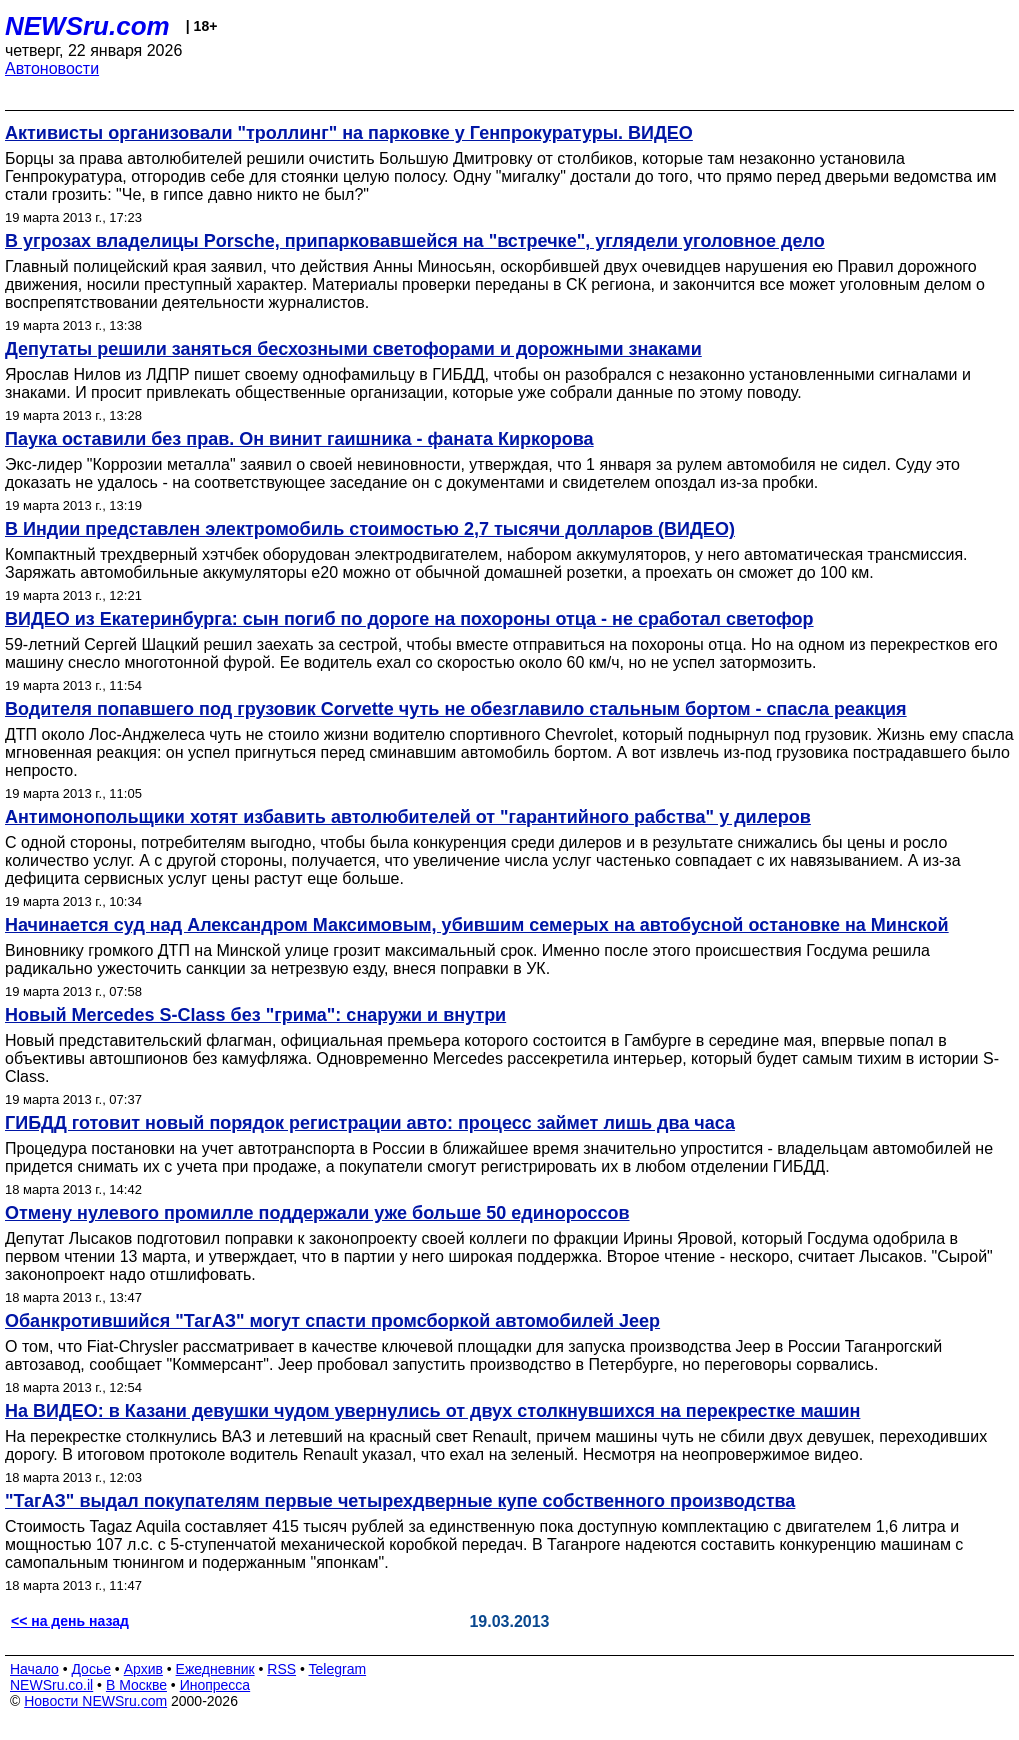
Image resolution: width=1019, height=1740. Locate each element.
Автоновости (52, 68)
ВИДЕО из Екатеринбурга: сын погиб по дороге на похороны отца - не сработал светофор (409, 619)
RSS (281, 1669)
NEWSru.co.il (51, 1685)
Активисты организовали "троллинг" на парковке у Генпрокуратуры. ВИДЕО (349, 133)
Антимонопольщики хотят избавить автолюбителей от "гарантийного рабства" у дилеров (408, 817)
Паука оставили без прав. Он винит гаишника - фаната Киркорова (299, 439)
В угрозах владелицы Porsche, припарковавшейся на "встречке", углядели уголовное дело (415, 241)
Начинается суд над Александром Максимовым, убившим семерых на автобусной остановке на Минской (477, 925)
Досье (91, 1669)
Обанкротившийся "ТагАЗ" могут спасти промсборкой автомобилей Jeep (332, 1321)
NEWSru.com (87, 26)
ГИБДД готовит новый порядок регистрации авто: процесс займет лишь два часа (370, 1123)
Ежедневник (215, 1669)
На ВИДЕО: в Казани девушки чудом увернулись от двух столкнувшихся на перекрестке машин (432, 1411)
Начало (34, 1669)
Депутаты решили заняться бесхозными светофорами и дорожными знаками (353, 349)
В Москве (136, 1685)
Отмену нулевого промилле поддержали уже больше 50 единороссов (317, 1213)
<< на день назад (70, 1621)
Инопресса (215, 1685)
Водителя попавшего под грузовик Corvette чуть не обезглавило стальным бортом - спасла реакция (456, 709)
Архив (143, 1669)
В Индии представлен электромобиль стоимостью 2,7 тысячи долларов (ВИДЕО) (370, 529)
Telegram (338, 1669)
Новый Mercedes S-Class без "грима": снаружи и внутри (255, 1015)
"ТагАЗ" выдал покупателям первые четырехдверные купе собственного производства (400, 1501)
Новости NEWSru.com (95, 1701)
